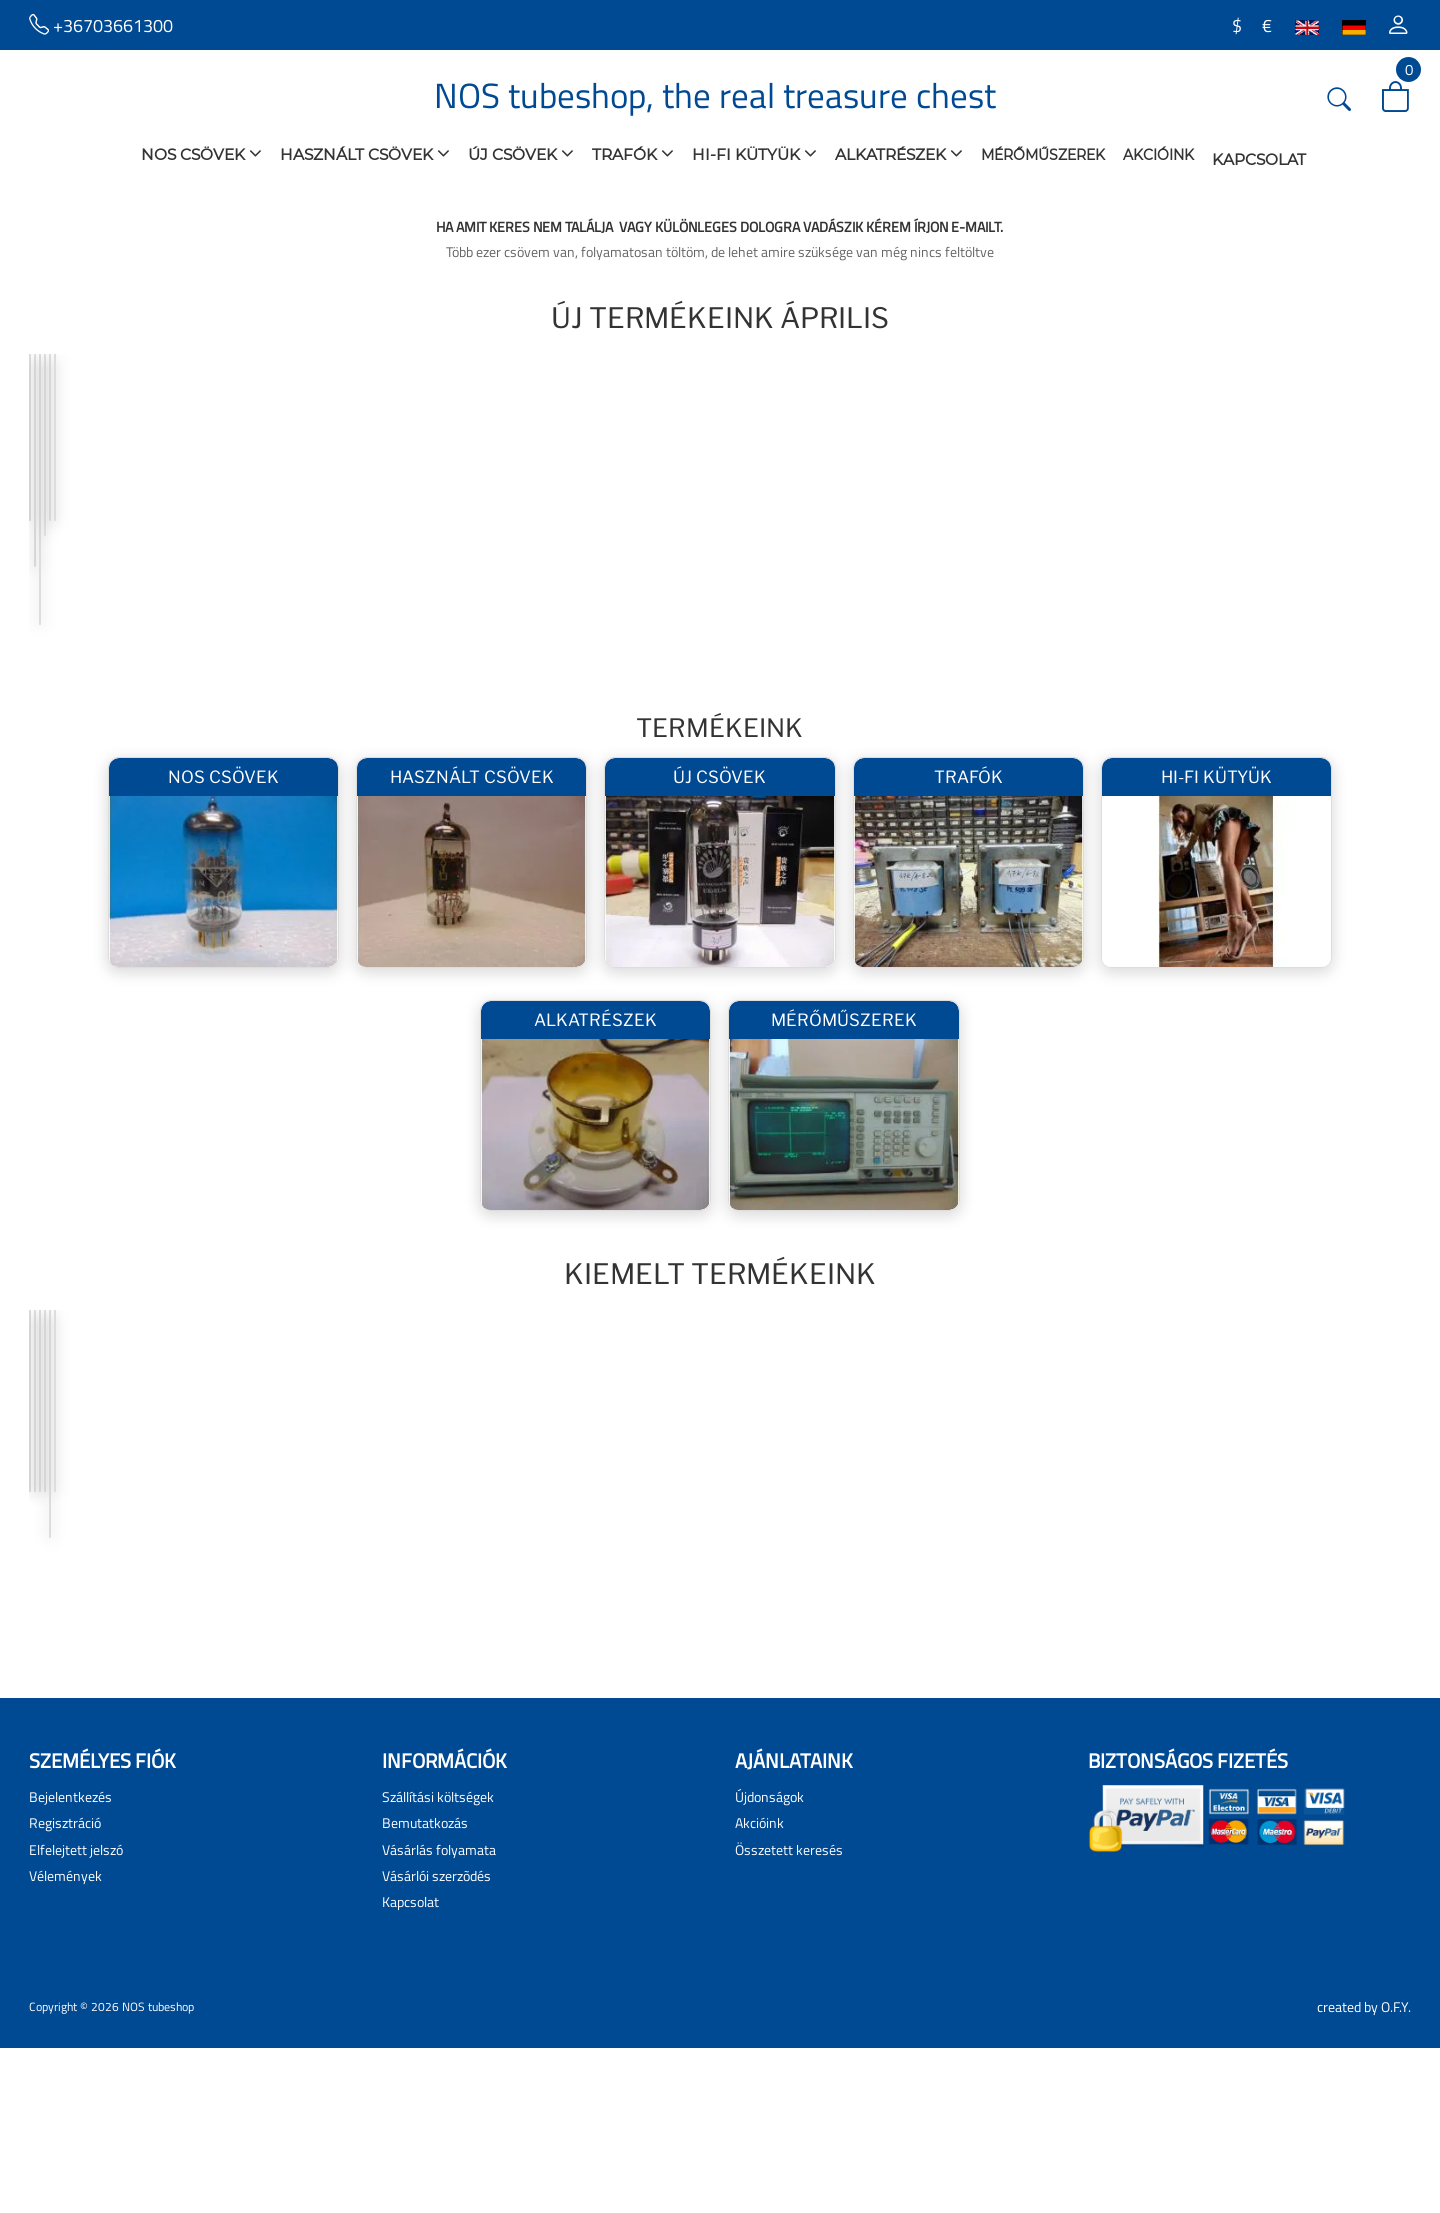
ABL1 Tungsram (1215, 579)
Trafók (633, 153)
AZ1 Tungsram (100, 579)
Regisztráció (65, 1987)
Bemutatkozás (425, 1987)
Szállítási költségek (438, 1961)
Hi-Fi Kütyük (754, 153)
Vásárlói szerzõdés (436, 2040)
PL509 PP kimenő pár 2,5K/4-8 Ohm (683, 587)
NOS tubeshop (158, 2171)
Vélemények (65, 2040)
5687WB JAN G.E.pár (952, 579)
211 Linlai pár (650, 1604)
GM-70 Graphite (938, 1604)
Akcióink (1158, 155)
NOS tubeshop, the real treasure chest (715, 95)
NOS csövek (201, 153)
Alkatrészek (899, 153)
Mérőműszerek (1043, 155)
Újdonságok (769, 1961)
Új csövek (521, 153)
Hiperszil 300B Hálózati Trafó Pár (420, 587)
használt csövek (365, 153)
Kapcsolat (1259, 159)
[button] (1398, 25)
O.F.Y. (1396, 2171)
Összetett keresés (789, 2014)
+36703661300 (101, 24)
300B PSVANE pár (390, 1604)
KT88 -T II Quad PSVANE (1241, 1604)
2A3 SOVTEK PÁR (105, 1604)
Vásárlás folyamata (439, 2014)
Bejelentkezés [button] (70, 1961)
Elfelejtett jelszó (76, 2014)
